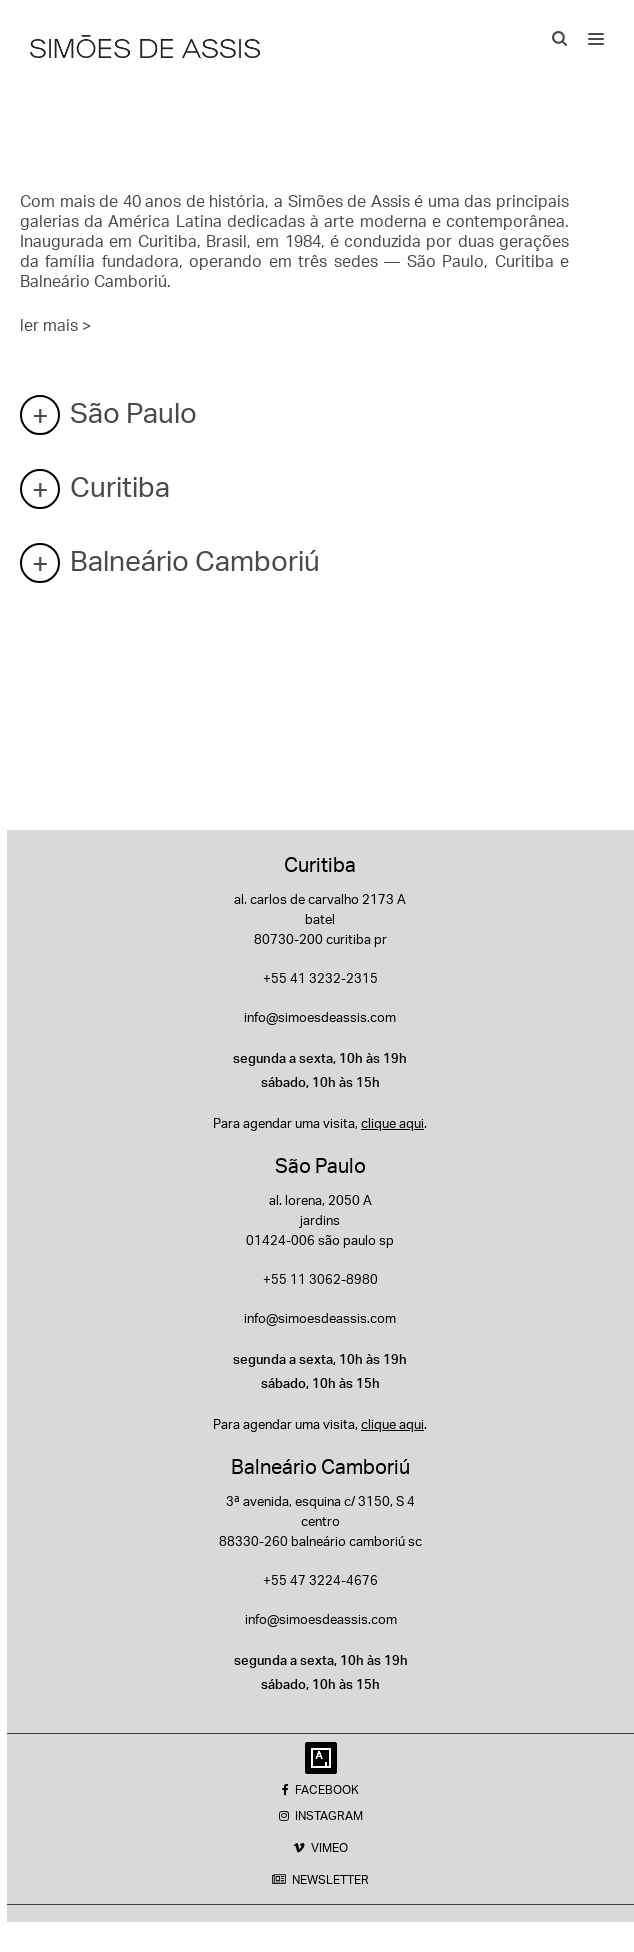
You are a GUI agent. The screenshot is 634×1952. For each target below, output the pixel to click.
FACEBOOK (320, 1789)
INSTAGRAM (321, 1815)
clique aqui (392, 1123)
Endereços (99, 97)
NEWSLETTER (320, 1879)
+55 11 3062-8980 (320, 1279)
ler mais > (55, 325)
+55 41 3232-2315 (320, 978)
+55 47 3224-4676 (320, 1580)
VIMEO (320, 1847)
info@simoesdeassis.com (320, 1017)
